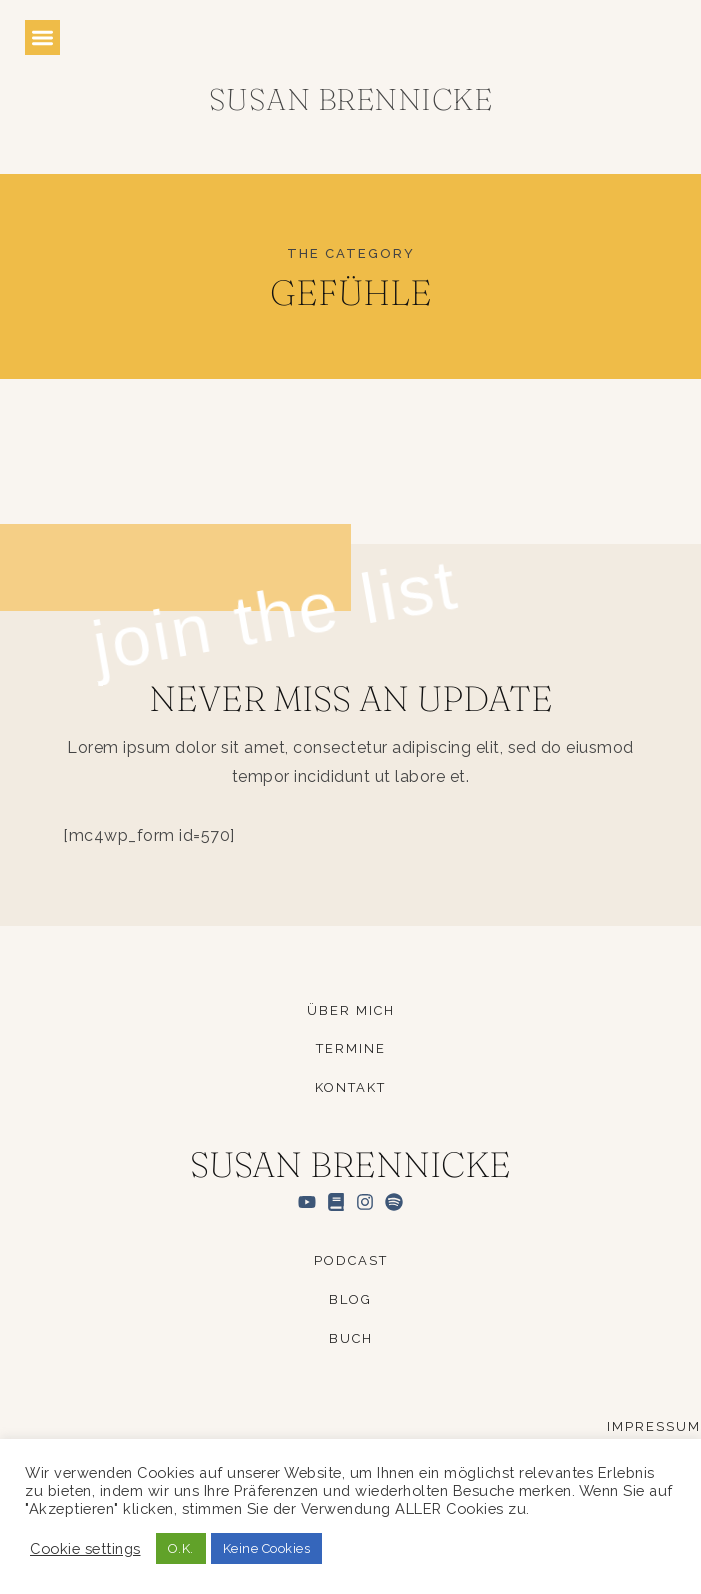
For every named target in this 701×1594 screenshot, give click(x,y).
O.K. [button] (181, 1548)
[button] (42, 37)
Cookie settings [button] (85, 1548)
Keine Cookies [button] (267, 1548)
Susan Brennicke (351, 99)
